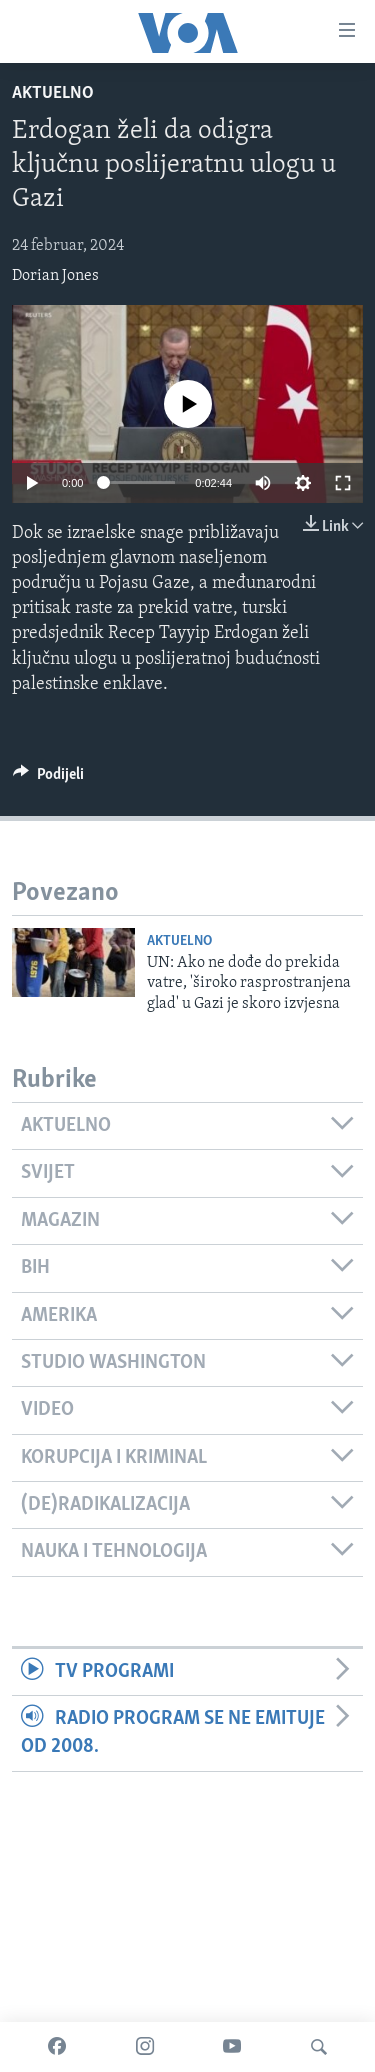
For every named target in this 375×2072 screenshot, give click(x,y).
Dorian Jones (55, 276)
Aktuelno (53, 93)
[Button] (48, 779)
